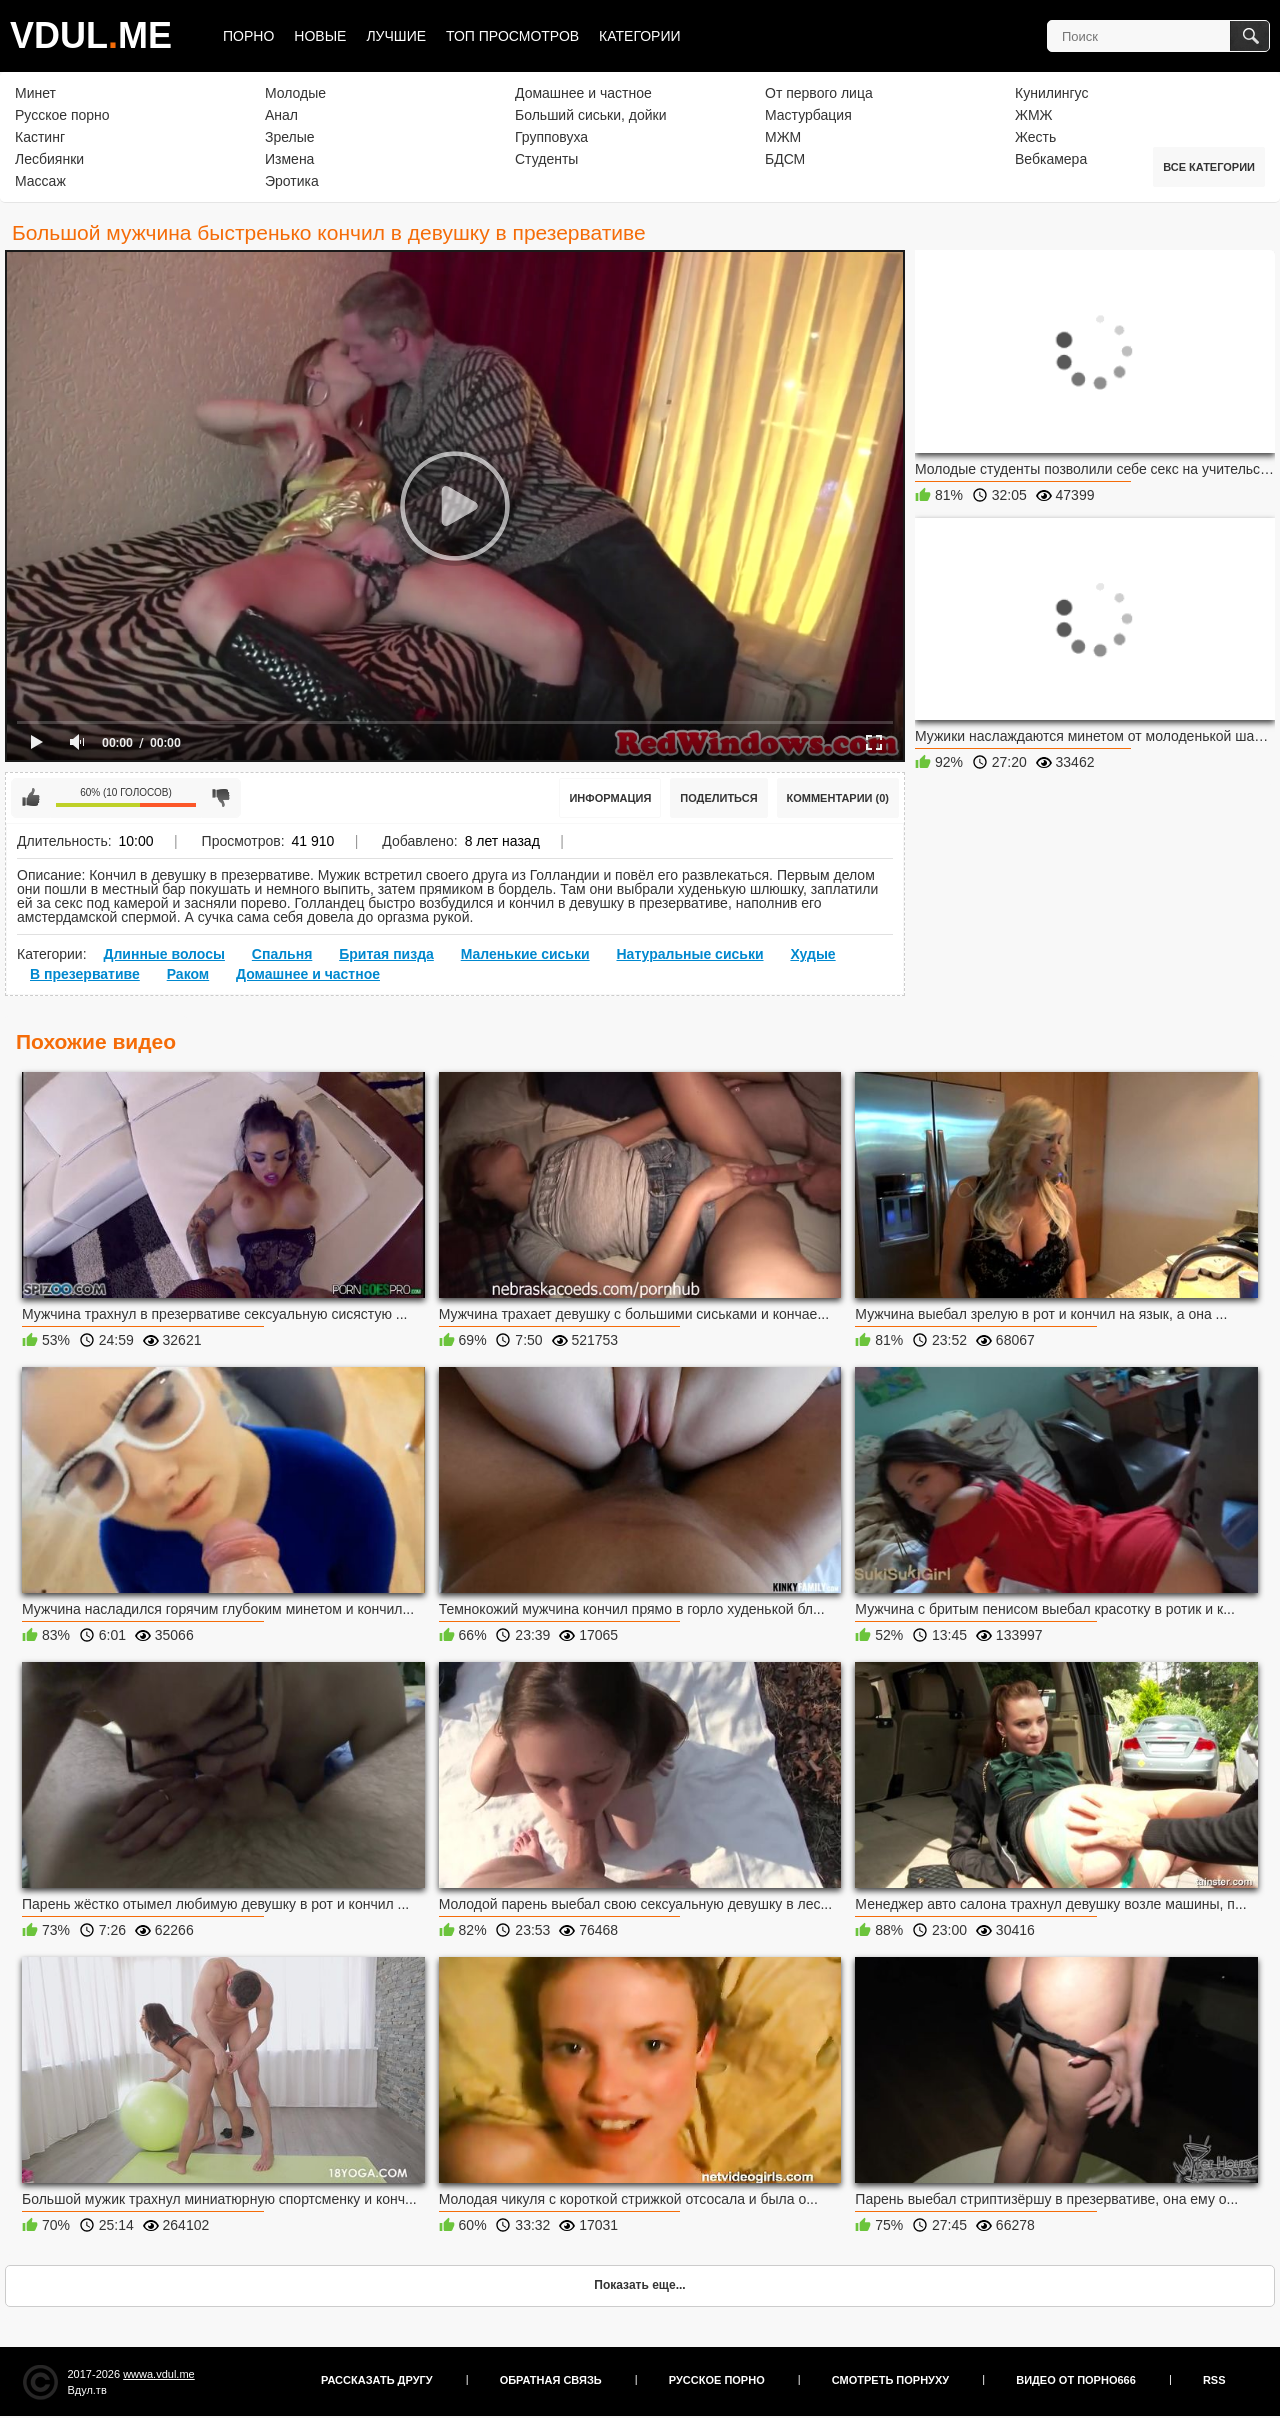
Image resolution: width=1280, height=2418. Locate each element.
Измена (289, 159)
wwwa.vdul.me (159, 2374)
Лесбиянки (49, 159)
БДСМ (785, 159)
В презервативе (85, 974)
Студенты (546, 159)
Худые (812, 954)
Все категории (1209, 167)
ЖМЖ (1034, 115)
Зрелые (290, 137)
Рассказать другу (377, 2380)
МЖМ (783, 137)
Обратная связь (551, 2380)
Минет (35, 93)
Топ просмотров (512, 36)
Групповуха (551, 137)
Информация (610, 798)
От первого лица (819, 93)
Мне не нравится (221, 798)
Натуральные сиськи (689, 954)
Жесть (1035, 137)
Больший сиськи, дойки (590, 115)
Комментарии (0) (838, 798)
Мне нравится (31, 798)
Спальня (282, 954)
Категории (639, 36)
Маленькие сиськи (525, 954)
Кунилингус (1051, 93)
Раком (188, 974)
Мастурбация (808, 115)
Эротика (292, 181)
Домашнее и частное (583, 93)
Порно (248, 36)
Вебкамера (1051, 159)
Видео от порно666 (1076, 2380)
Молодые (295, 93)
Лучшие (396, 36)
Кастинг (40, 137)
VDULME (91, 35)
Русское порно (62, 115)
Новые (320, 36)
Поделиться (718, 798)
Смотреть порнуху (890, 2380)
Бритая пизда (386, 954)
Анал (281, 115)
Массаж (40, 181)
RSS (1214, 2380)
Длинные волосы (163, 954)
